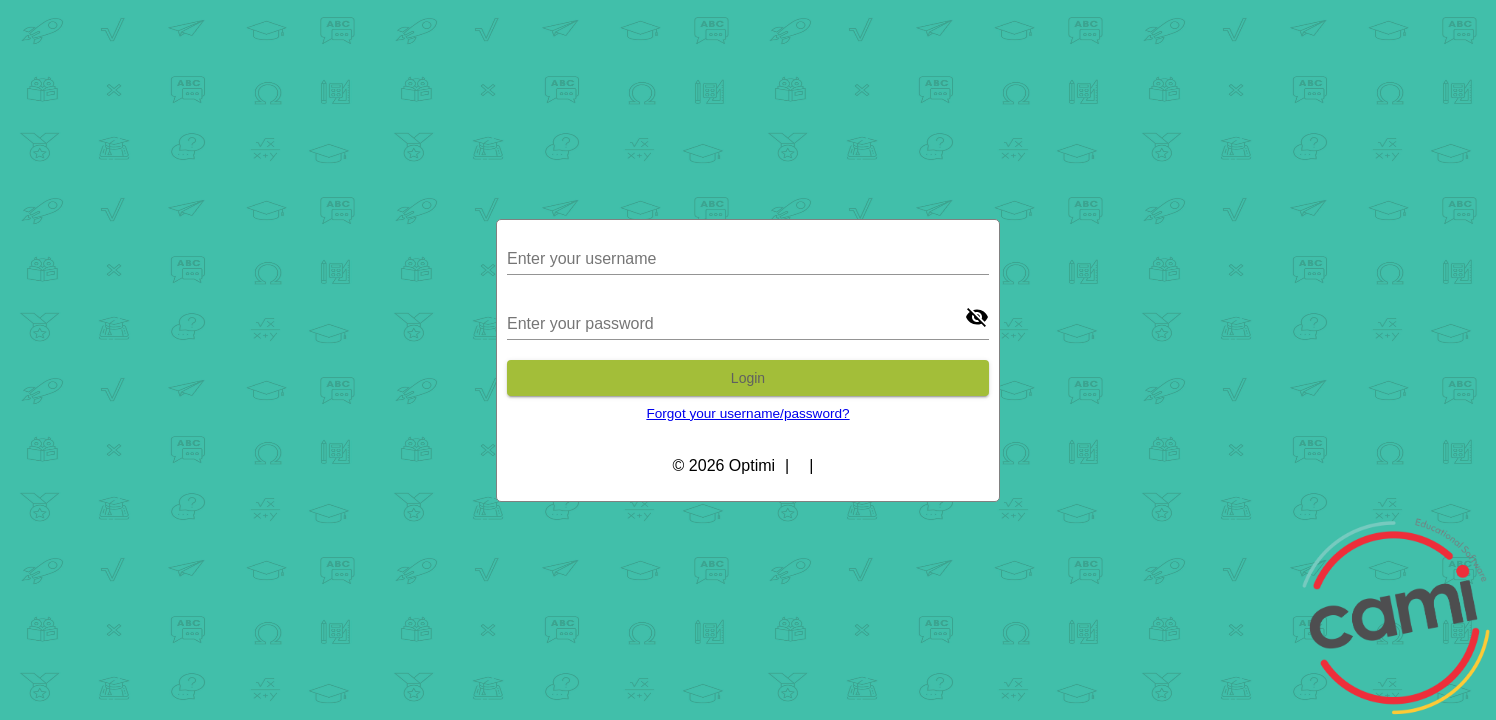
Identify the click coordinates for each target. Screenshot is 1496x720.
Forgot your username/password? (747, 413)
